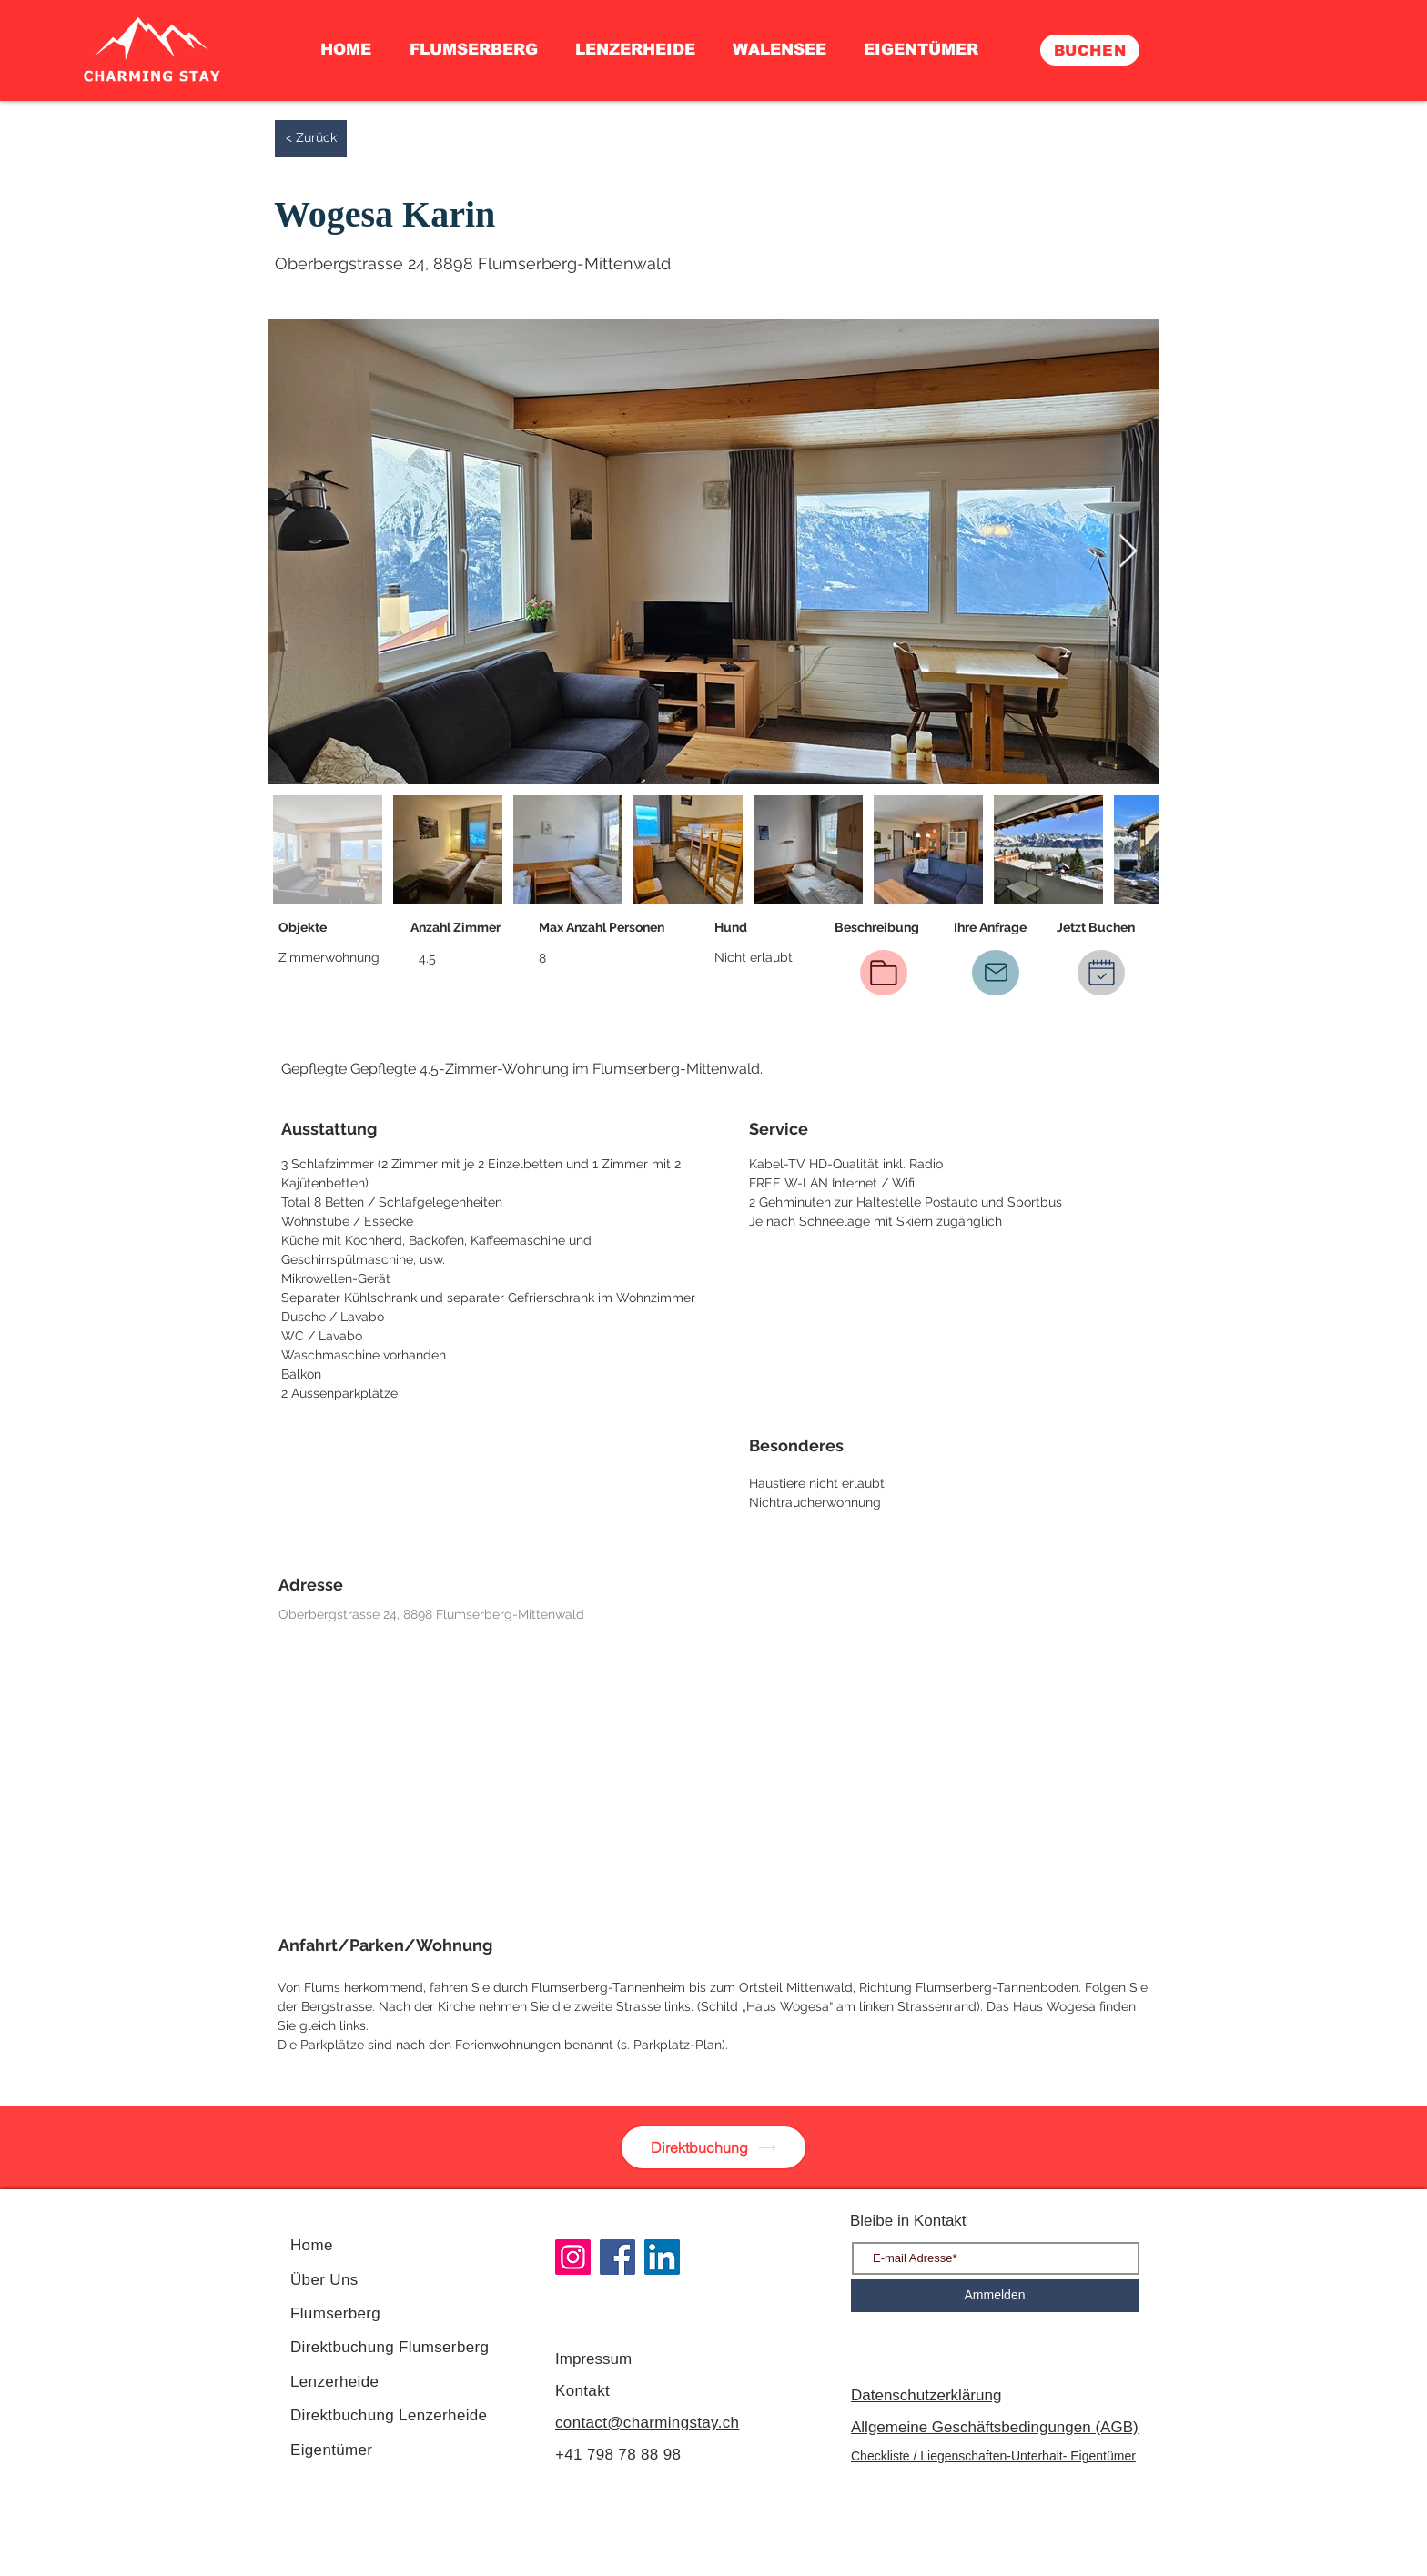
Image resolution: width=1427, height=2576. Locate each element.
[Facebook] (617, 2257)
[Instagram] (573, 2257)
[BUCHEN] (1090, 50)
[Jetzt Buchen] (1101, 972)
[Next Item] (1128, 552)
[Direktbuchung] (713, 2147)
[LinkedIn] (662, 2257)
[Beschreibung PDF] (883, 972)
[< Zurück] (311, 138)
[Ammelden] (995, 2295)
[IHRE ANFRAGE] (995, 972)
